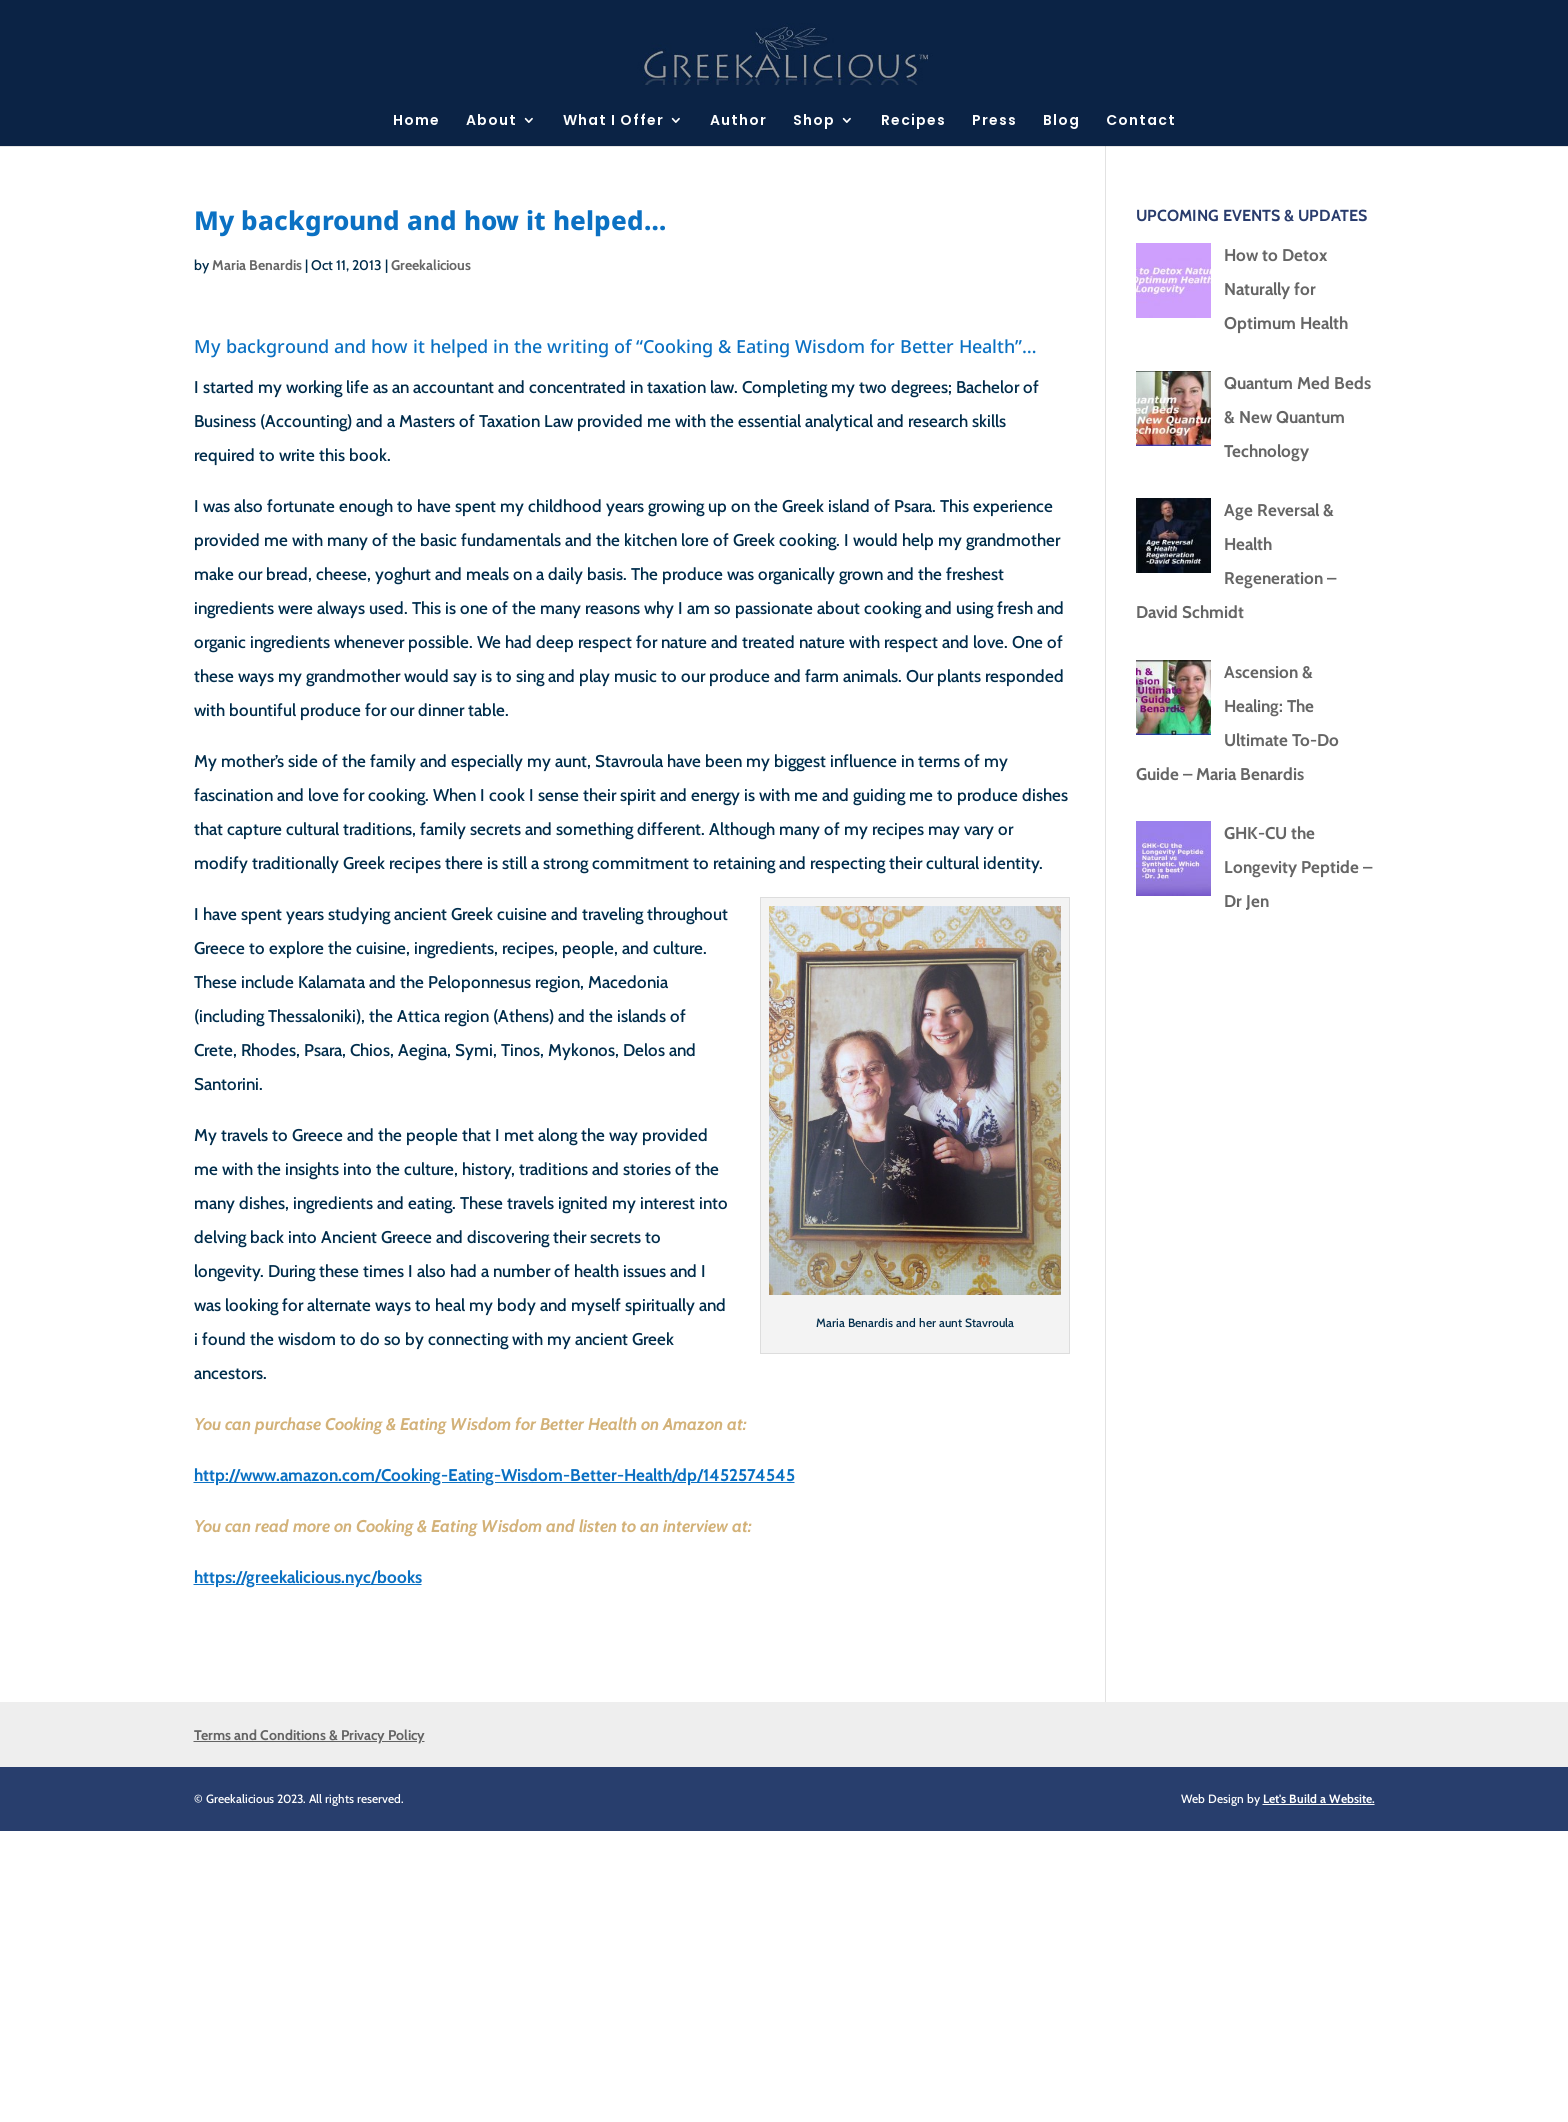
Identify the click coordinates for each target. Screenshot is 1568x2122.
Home (416, 121)
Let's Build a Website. (1319, 1798)
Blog (1061, 121)
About (491, 121)
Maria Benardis (257, 265)
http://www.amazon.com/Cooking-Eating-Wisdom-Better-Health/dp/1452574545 (494, 1475)
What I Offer (613, 121)
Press (994, 121)
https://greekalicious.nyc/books (308, 1577)
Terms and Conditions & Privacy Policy (309, 1735)
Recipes (913, 121)
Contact (1141, 121)
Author (738, 121)
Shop (814, 121)
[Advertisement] (600, 1971)
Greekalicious (431, 265)
